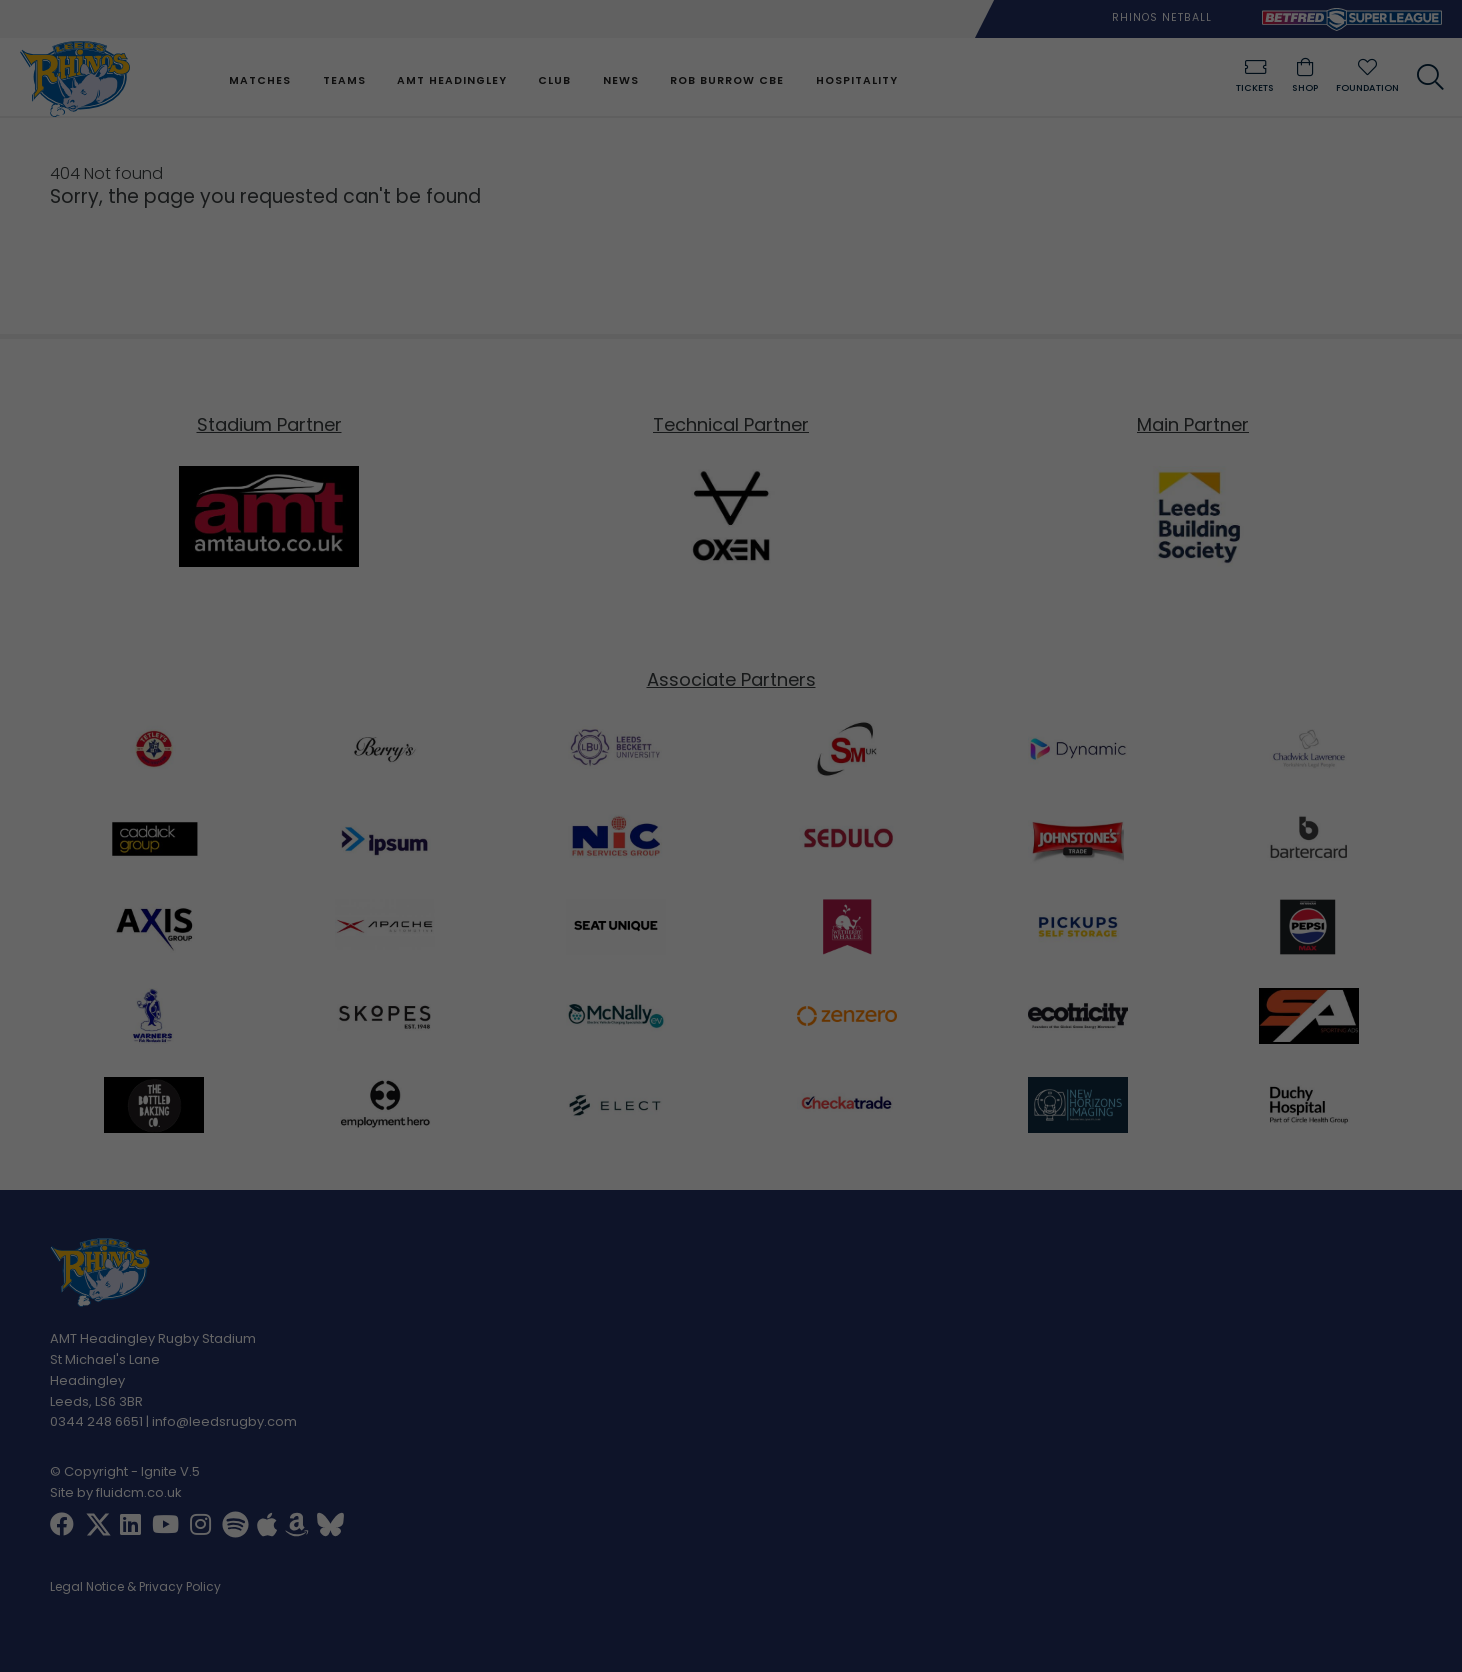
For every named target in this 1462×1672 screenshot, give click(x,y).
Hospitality (856, 80)
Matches (260, 80)
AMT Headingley (452, 80)
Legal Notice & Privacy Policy (135, 1588)
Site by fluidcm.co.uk (116, 1492)
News (620, 80)
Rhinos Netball (1162, 17)
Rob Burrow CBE (727, 80)
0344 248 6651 (96, 1422)
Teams (343, 80)
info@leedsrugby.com (224, 1422)
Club (554, 80)
